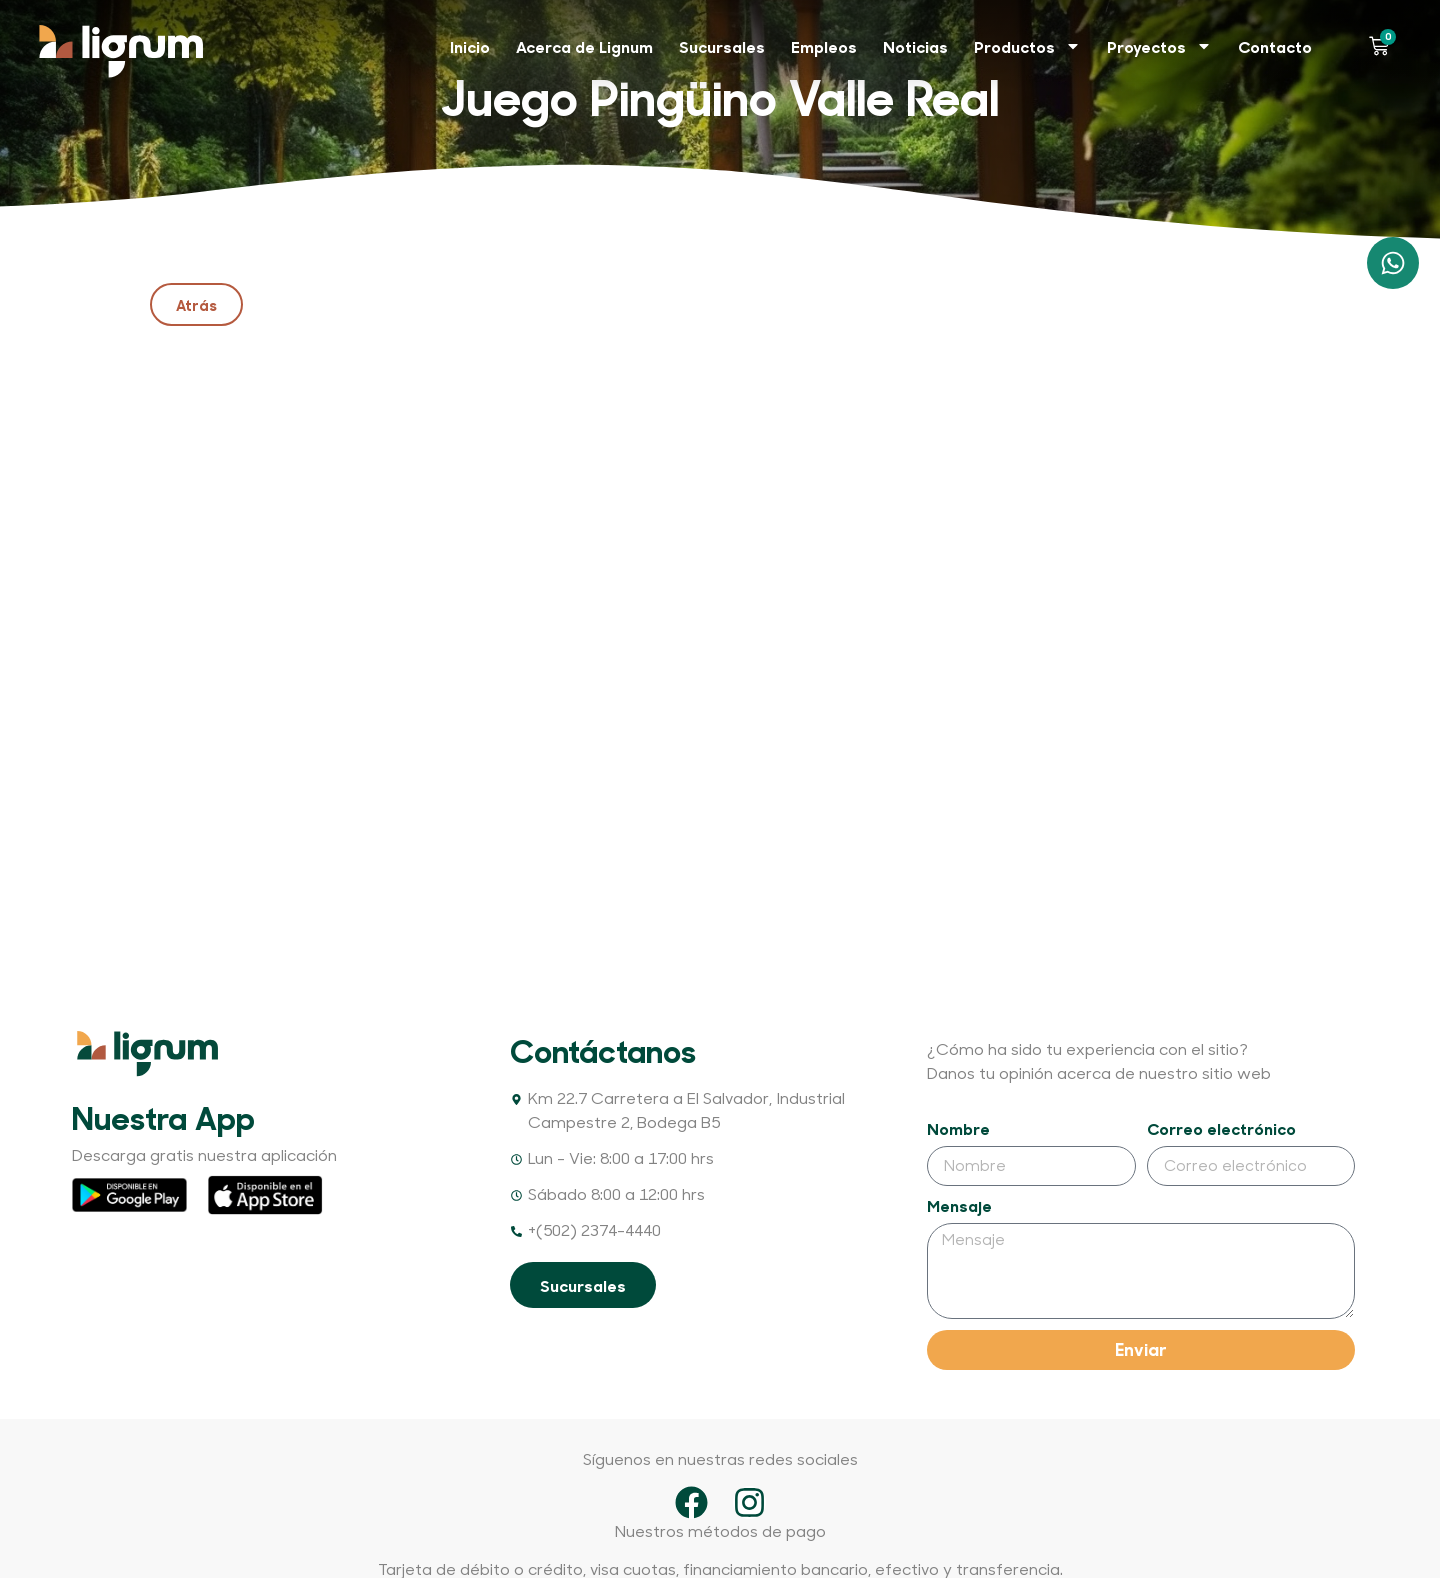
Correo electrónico (1221, 1129)
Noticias (915, 46)
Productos (1027, 46)
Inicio (470, 46)
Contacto (1275, 46)
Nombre (958, 1129)
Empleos (824, 46)
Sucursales (722, 46)
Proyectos (1159, 46)
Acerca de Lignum (584, 46)
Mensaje (959, 1206)
